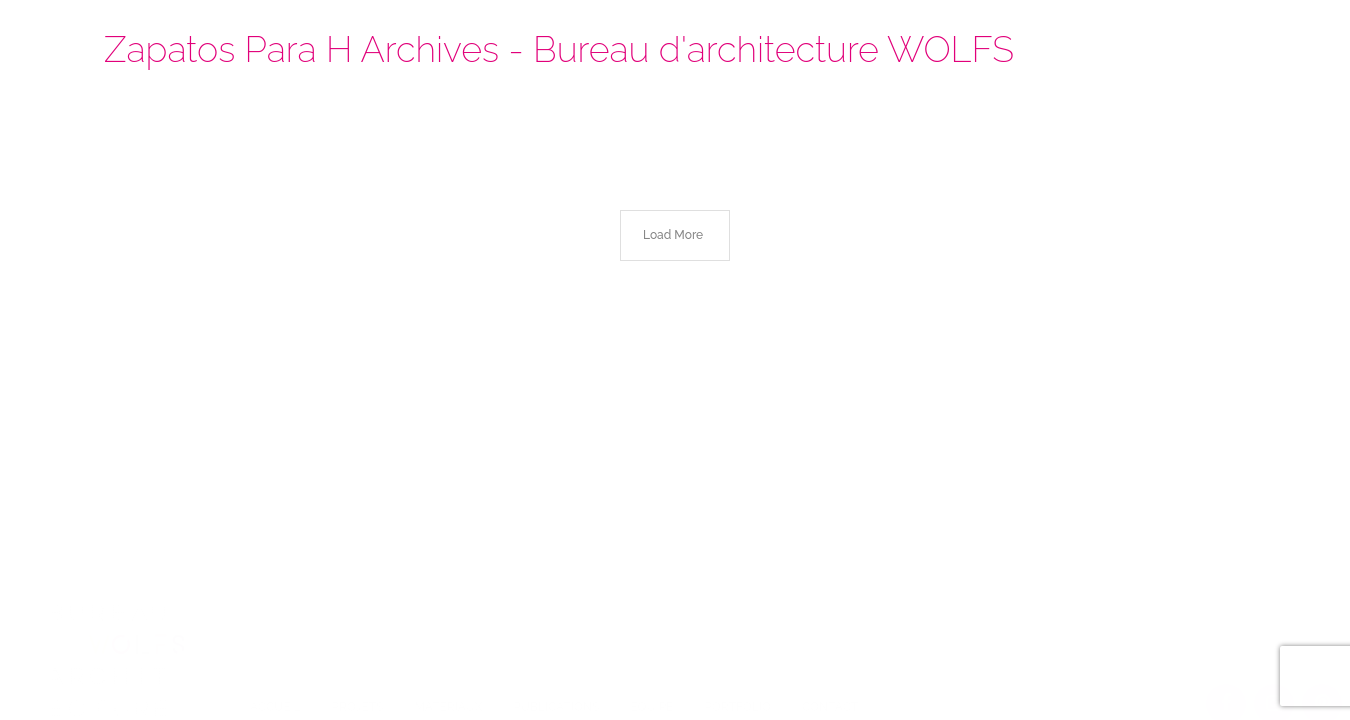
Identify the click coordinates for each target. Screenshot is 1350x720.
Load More (673, 235)
